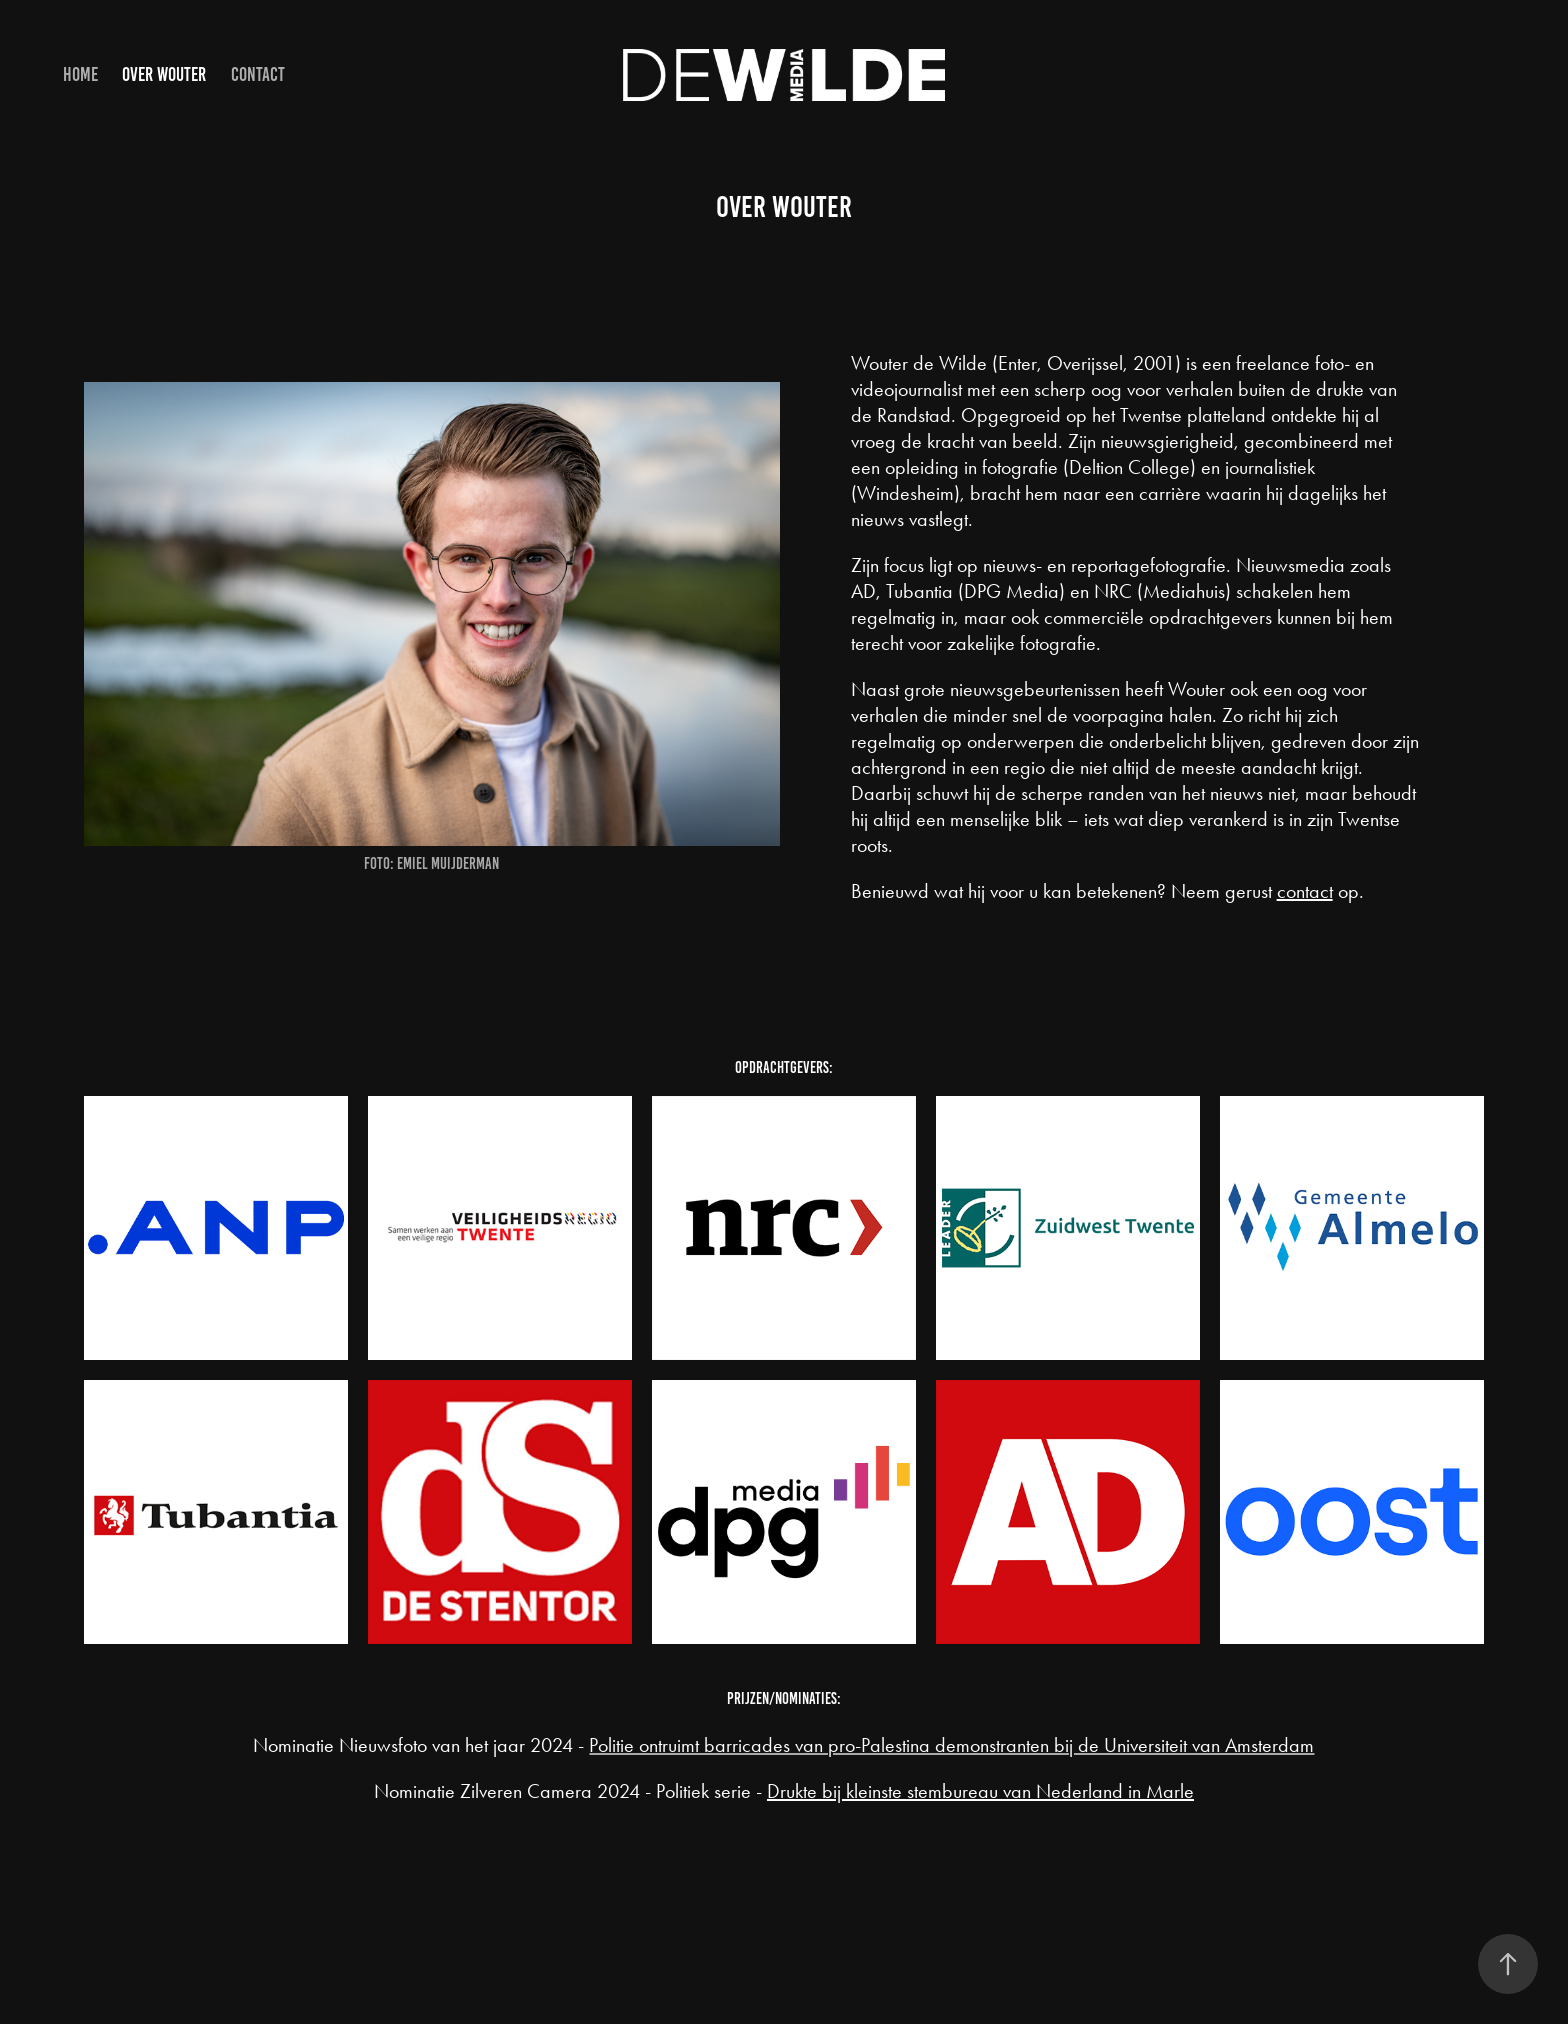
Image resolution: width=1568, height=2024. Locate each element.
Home (80, 74)
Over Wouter (164, 74)
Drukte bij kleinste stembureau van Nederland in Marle (980, 1791)
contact (1305, 891)
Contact (258, 74)
